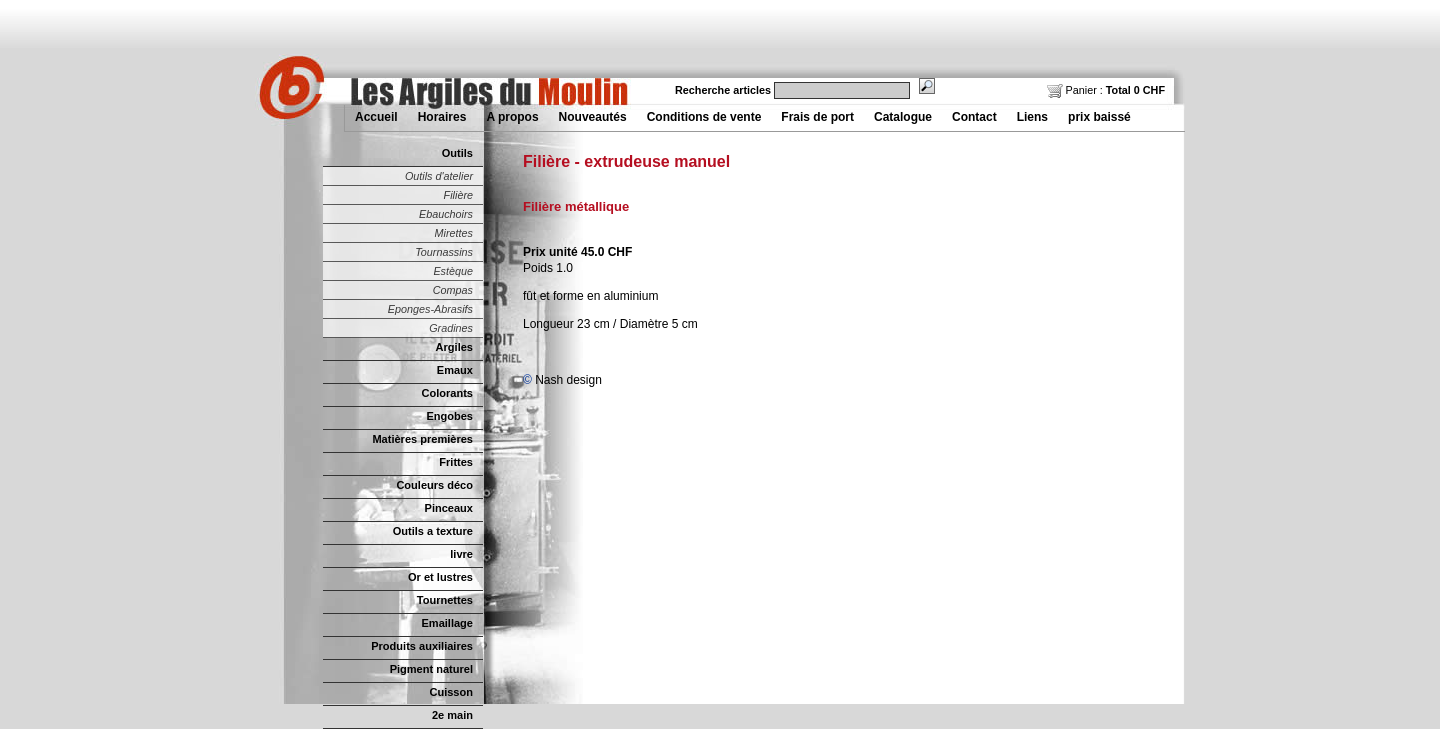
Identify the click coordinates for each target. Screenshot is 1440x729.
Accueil (376, 117)
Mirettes (454, 233)
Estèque (453, 271)
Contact (974, 117)
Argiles (454, 347)
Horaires (442, 117)
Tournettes (445, 600)
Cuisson (451, 692)
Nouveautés (593, 117)
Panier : (1106, 90)
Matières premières (422, 439)
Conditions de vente (704, 117)
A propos (512, 117)
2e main (452, 715)
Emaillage (447, 623)
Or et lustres (440, 577)
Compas (453, 290)
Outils (457, 153)
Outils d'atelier (439, 176)
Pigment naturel (431, 669)
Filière (458, 195)
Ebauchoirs (446, 214)
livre (461, 554)
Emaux (455, 370)
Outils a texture (433, 531)
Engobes (449, 416)
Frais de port (817, 117)
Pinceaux (449, 508)
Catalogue (903, 117)
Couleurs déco (434, 485)
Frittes (456, 462)
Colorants (447, 393)
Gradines (451, 328)
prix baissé (1099, 117)
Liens (1032, 117)
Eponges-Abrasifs (430, 309)
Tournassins (444, 252)
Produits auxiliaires (422, 646)
